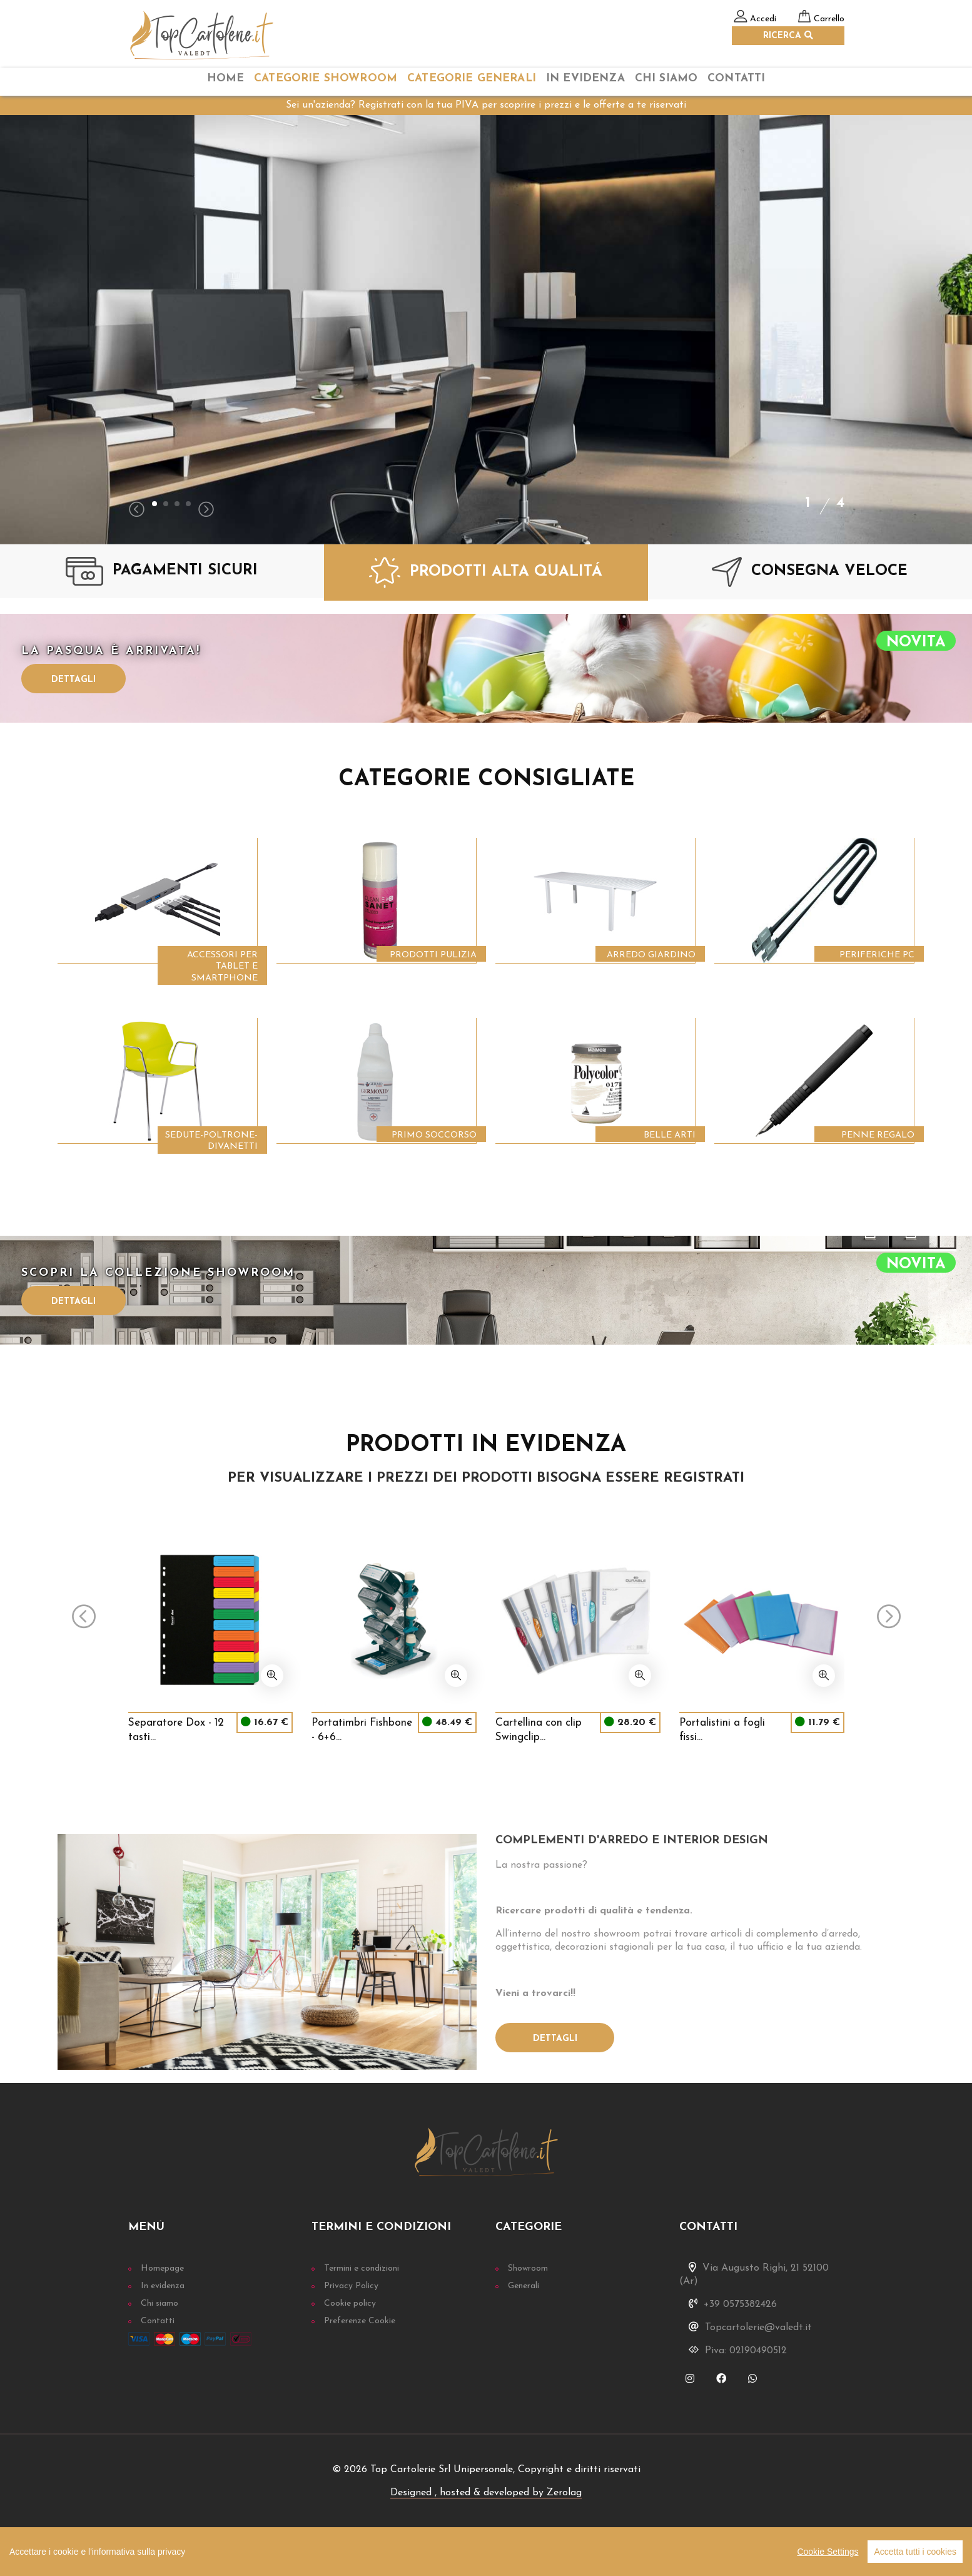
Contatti (736, 78)
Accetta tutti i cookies (915, 2552)
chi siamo (666, 78)
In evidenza (163, 2286)
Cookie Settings (827, 2552)
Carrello (829, 19)
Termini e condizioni (361, 2268)
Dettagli (73, 680)
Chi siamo (159, 2303)
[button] (154, 503)
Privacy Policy (351, 2286)
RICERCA (788, 36)
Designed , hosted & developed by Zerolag (486, 2493)
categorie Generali (471, 78)
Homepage (162, 2268)
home (226, 78)
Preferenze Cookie (359, 2321)
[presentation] (136, 511)
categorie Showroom (325, 78)
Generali (523, 2286)
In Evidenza (585, 78)
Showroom (528, 2268)
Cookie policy (350, 2303)
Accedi (763, 19)
